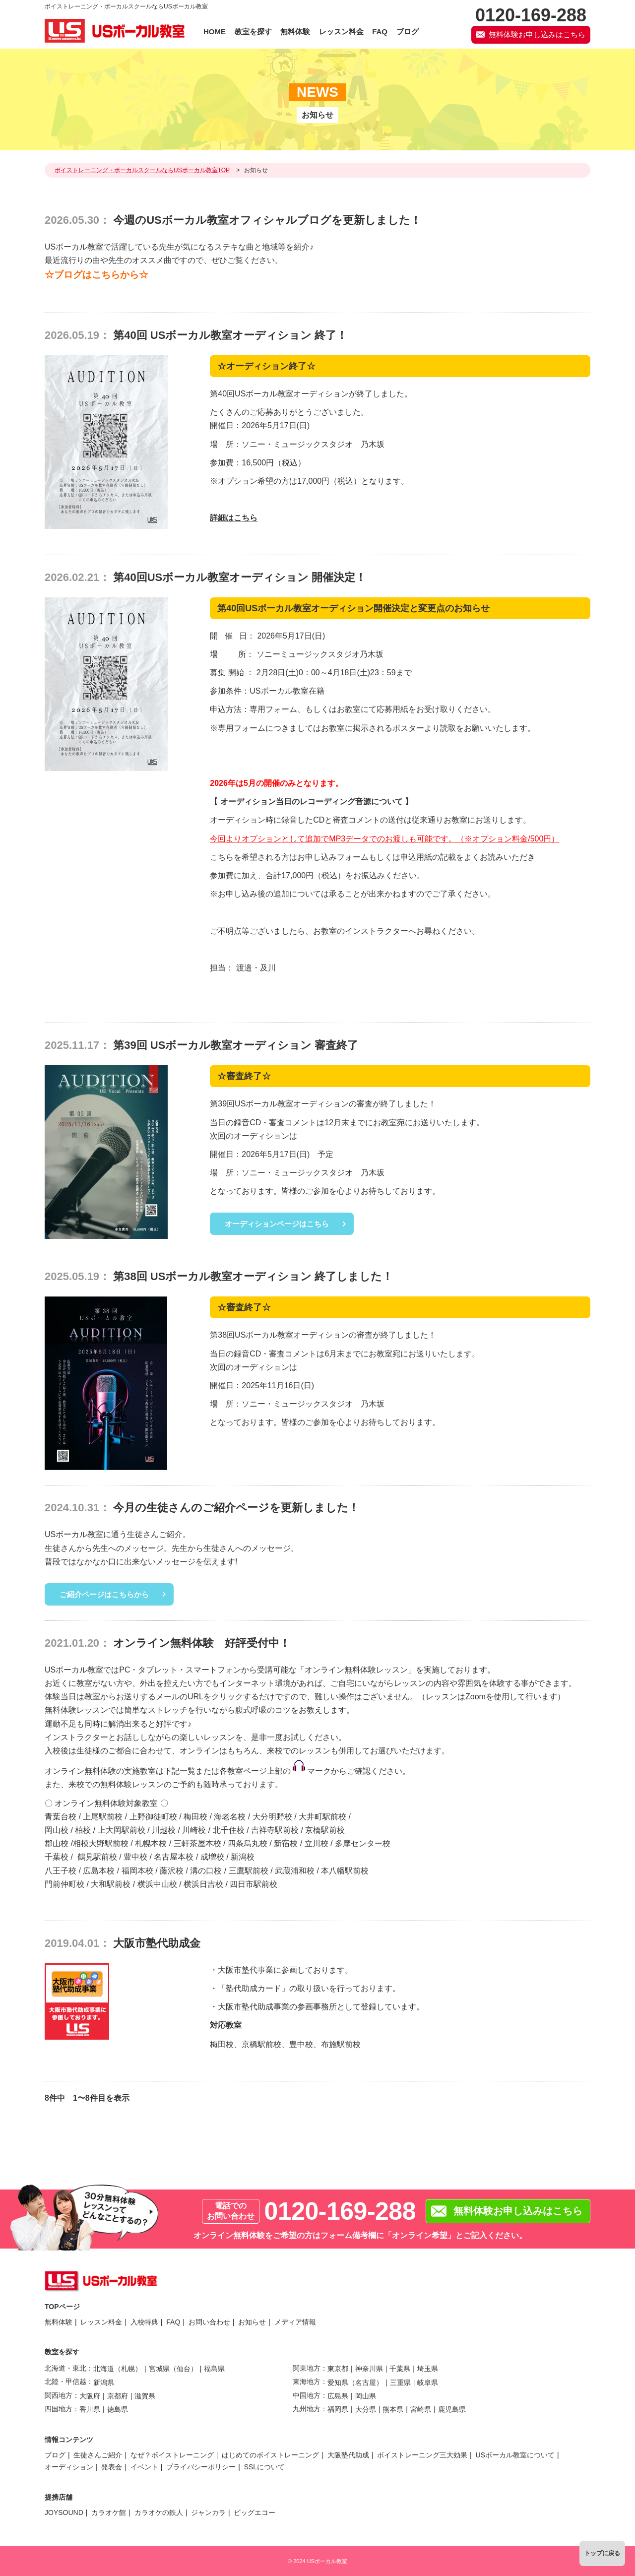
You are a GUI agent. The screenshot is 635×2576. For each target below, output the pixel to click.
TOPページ (62, 2307)
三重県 (400, 2382)
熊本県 (392, 2409)
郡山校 (56, 1843)
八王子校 (60, 1871)
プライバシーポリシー (201, 2467)
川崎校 (194, 1830)
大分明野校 (272, 1816)
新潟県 (103, 2382)
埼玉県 (427, 2369)
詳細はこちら (233, 518)
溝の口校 (206, 1871)
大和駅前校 (110, 1884)
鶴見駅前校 (97, 1857)
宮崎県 (420, 2409)
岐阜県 (427, 2382)
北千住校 (229, 1830)
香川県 (89, 2409)
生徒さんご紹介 (97, 2455)
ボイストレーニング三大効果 (422, 2455)
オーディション (69, 2467)
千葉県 (399, 2369)
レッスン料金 (101, 2322)
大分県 (365, 2409)
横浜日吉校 (203, 1884)
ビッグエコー (254, 2512)
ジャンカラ (208, 2512)
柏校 (83, 1830)
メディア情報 (295, 2322)
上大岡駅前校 (121, 1830)
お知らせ (252, 2322)
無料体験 (58, 2322)
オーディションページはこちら (277, 1224)
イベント (144, 2467)
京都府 (117, 2396)
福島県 (214, 2369)
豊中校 (135, 1857)
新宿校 (286, 1843)
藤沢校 (172, 1871)
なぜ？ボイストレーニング (172, 2455)
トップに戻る (602, 2553)
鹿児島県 (452, 2409)
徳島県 (117, 2409)
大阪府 (89, 2396)
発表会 (111, 2467)
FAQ (173, 2322)
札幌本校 (151, 1843)
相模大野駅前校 (100, 1843)
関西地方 (58, 2395)
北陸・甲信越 (65, 2381)
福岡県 (337, 2409)
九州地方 (306, 2409)
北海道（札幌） (117, 2369)
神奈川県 (369, 2369)
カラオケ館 (108, 2512)
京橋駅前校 (325, 1830)
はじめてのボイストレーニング (270, 2455)
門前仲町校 (64, 1884)
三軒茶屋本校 (197, 1843)
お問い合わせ (209, 2322)
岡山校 (56, 1830)
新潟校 (242, 1857)
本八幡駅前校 (345, 1871)
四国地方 (58, 2409)
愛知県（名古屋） (355, 2382)
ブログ (55, 2455)
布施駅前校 (341, 2044)
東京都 (337, 2369)
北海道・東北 (65, 2368)
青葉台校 (60, 1816)
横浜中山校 (157, 1884)
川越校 (164, 1830)
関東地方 (306, 2368)
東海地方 (306, 2381)
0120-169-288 (340, 2211)
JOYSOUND (64, 2512)
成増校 (212, 1857)
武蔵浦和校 (295, 1871)
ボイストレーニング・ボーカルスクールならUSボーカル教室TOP (142, 170)
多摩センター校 (362, 1843)
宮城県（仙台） (173, 2369)
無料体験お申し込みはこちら (537, 34)
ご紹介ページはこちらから (104, 1594)
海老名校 (230, 1816)
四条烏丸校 (247, 1843)
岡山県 (365, 2396)
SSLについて (264, 2467)
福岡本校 (137, 1871)
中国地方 (306, 2395)
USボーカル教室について (515, 2455)
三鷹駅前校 (248, 1871)
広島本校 (99, 1871)
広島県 (337, 2396)
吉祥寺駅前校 (275, 1830)
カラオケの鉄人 (158, 2512)
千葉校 (56, 1857)
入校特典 (144, 2322)
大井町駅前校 (322, 1816)
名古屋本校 (173, 1857)
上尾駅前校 (103, 1816)
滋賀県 (144, 2396)
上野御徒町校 (153, 1816)
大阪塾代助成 (348, 2455)
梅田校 (195, 1816)
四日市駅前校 (253, 1884)
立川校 (316, 1843)
